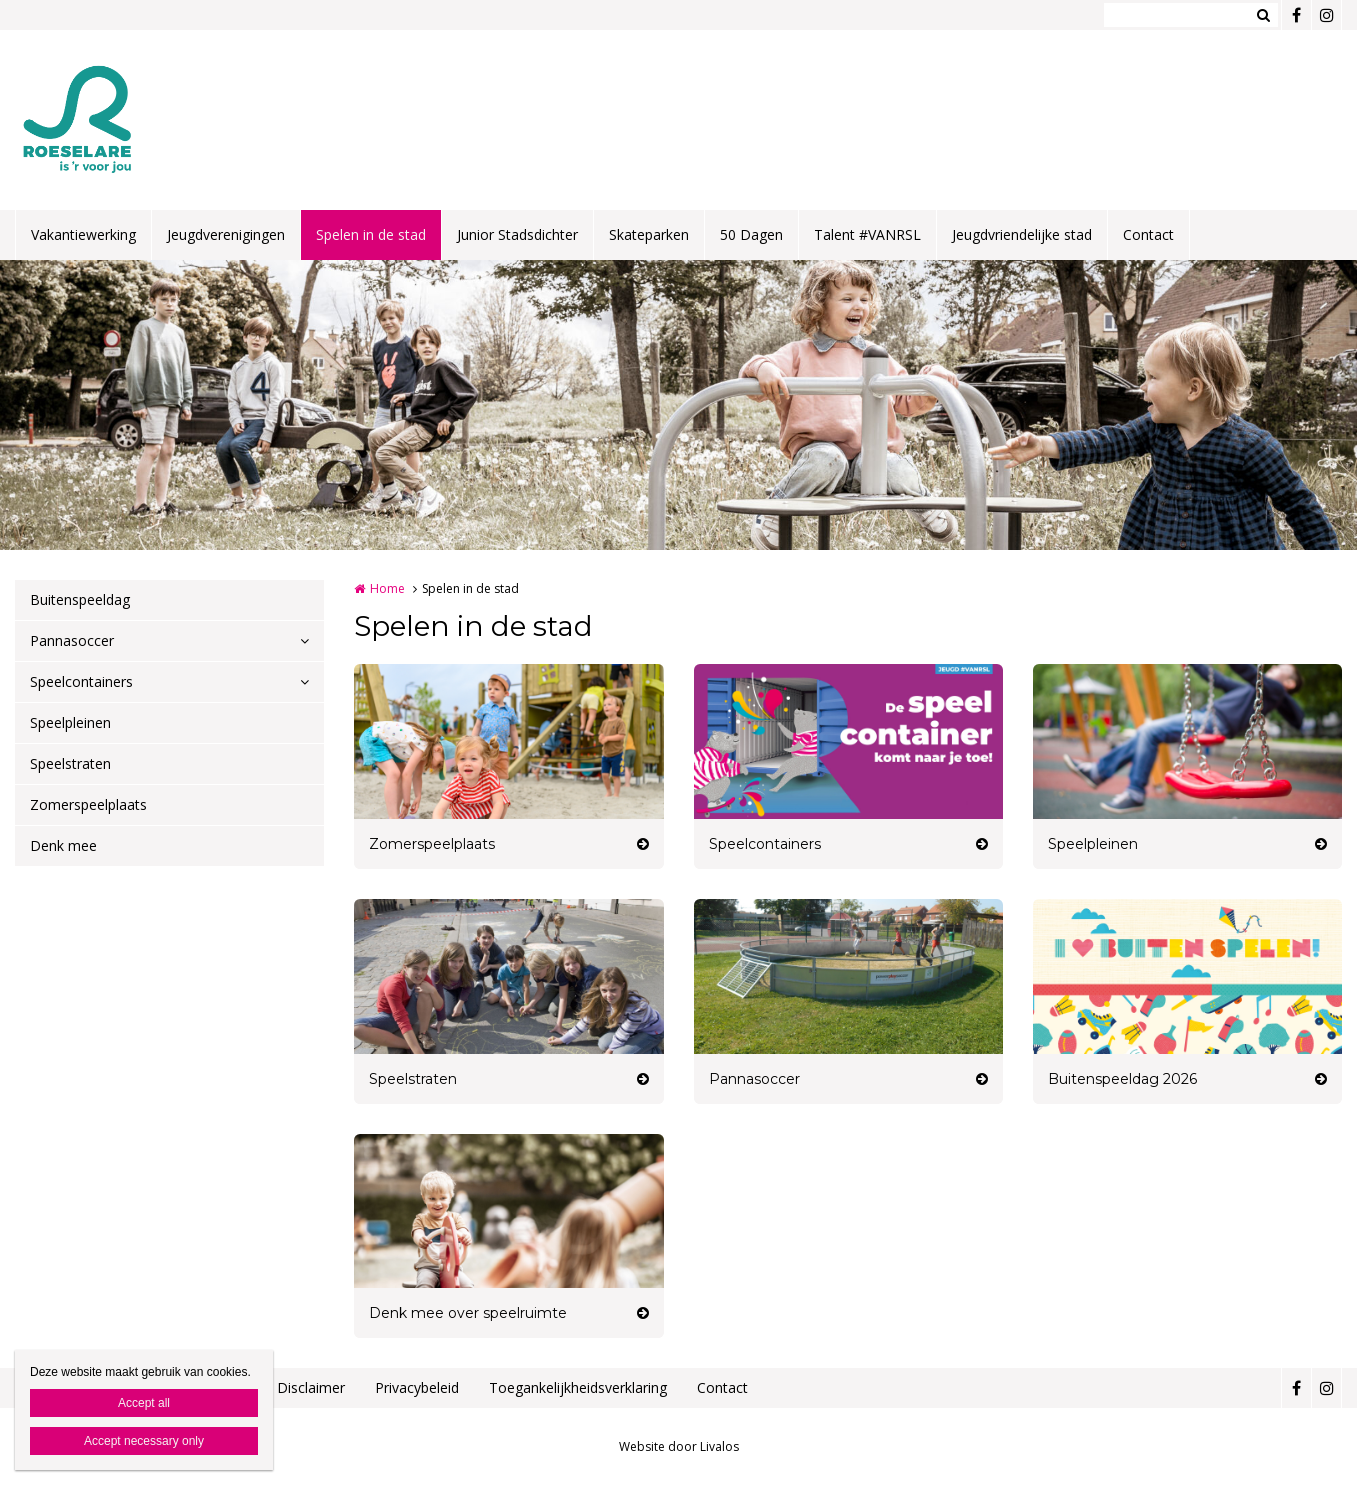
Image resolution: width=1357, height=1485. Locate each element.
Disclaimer (311, 1387)
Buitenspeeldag (80, 599)
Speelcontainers (81, 681)
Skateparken (649, 234)
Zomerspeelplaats (88, 804)
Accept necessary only (144, 1441)
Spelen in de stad (371, 234)
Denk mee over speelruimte (468, 1313)
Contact (1148, 234)
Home (387, 588)
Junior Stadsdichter (517, 234)
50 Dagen (751, 234)
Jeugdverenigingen (226, 234)
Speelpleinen (70, 722)
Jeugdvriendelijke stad (1022, 234)
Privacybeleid (417, 1387)
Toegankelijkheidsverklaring (578, 1387)
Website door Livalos (679, 1446)
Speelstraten (70, 763)
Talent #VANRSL (867, 234)
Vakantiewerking (83, 234)
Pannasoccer (72, 640)
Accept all (144, 1403)
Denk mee (63, 845)
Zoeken (1263, 15)
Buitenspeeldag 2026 (1122, 1079)
